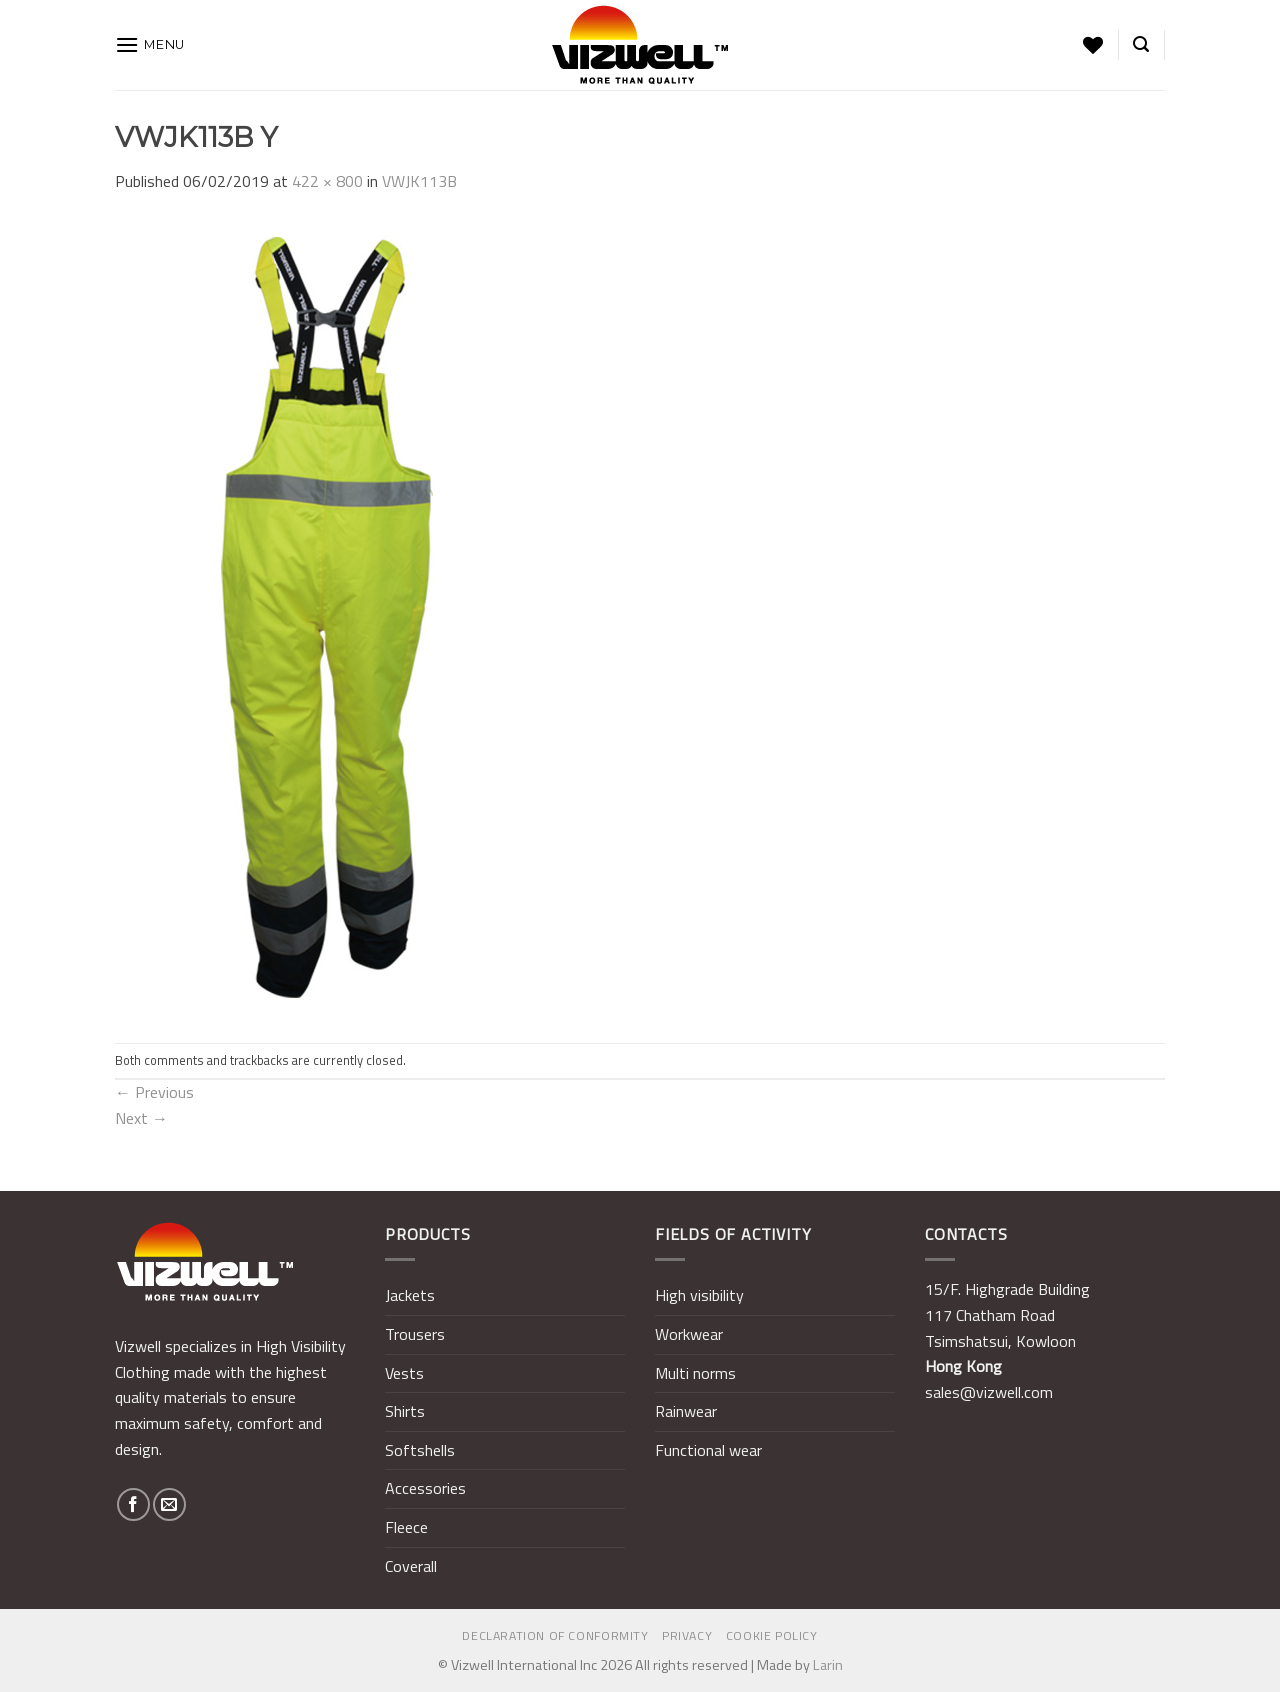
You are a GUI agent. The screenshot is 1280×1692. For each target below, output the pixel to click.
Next (141, 1118)
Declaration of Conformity (555, 1635)
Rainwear (686, 1411)
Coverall (411, 1566)
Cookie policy (772, 1635)
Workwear (689, 1334)
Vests (404, 1373)
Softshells (420, 1450)
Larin (828, 1665)
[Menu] (150, 44)
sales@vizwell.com (989, 1392)
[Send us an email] (169, 1504)
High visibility (699, 1295)
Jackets (410, 1295)
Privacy (687, 1635)
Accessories (425, 1488)
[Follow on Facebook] (133, 1504)
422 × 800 (327, 181)
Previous (154, 1092)
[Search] (1141, 44)
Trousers (415, 1334)
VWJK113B (419, 181)
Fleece (406, 1527)
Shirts (405, 1411)
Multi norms (695, 1373)
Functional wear (708, 1450)
